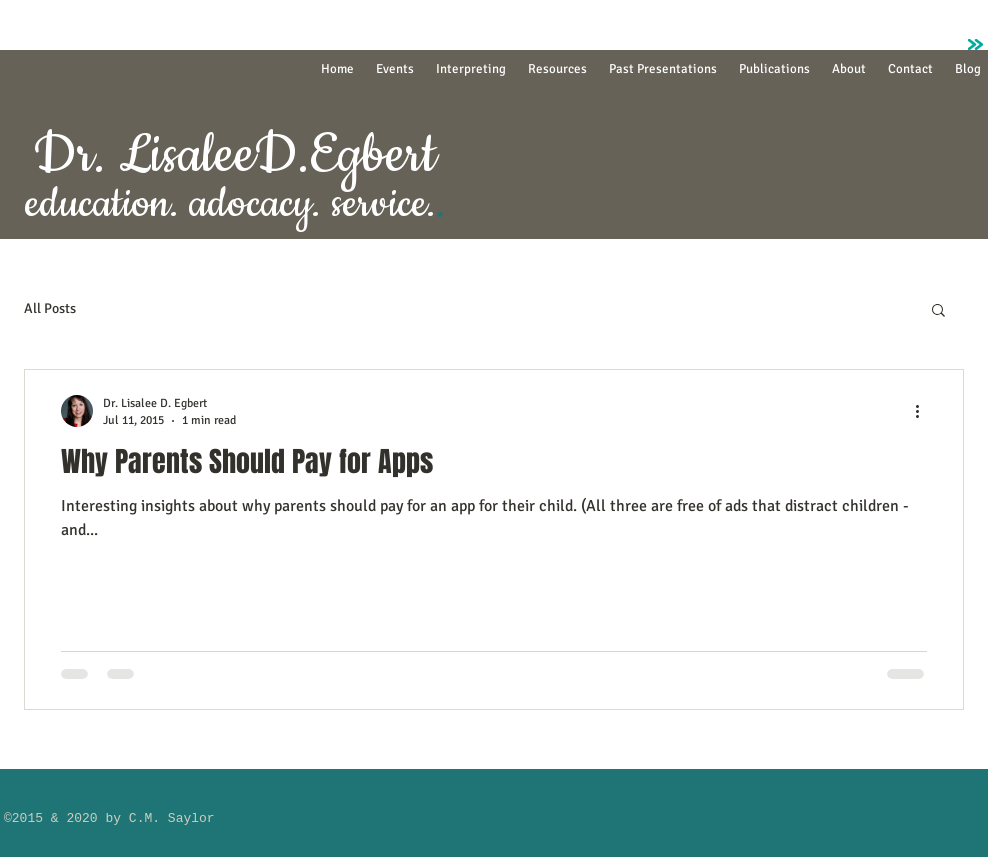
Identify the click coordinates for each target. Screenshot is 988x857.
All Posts (50, 308)
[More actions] (924, 411)
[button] (938, 311)
